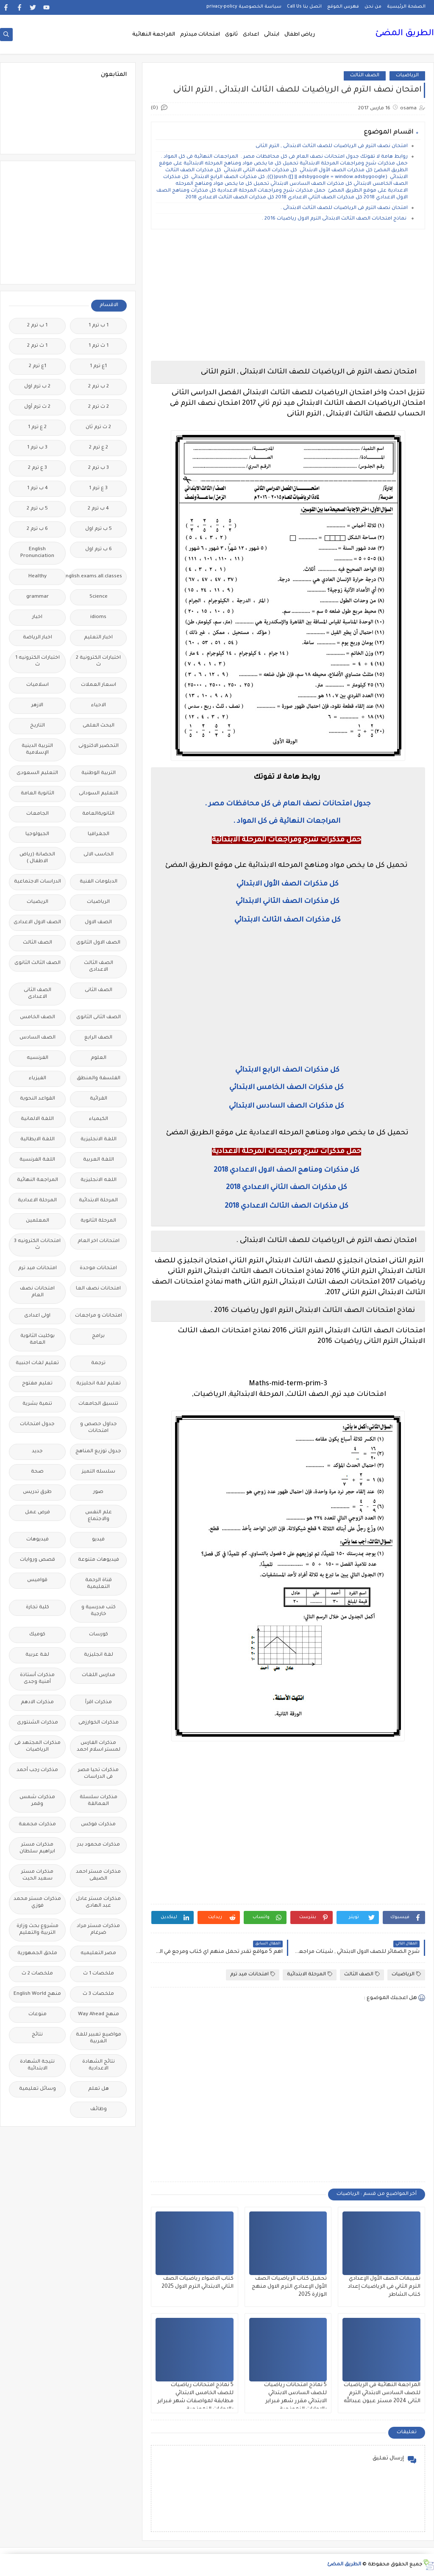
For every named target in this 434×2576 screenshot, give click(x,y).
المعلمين (37, 1221)
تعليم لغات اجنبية (37, 1363)
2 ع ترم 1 (37, 427)
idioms (98, 617)
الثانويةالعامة (98, 814)
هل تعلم (98, 2089)
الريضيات (37, 902)
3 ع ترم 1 (98, 488)
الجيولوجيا (37, 834)
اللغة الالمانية (37, 1119)
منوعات (37, 2014)
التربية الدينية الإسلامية (37, 750)
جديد (37, 1451)
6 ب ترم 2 (37, 529)
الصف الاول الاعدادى (37, 922)
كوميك (37, 1635)
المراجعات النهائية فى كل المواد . (286, 821)
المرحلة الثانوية (98, 1221)
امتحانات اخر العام (99, 1241)
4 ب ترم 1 (37, 488)
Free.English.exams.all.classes (96, 576)
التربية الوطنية (98, 773)
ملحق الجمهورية (37, 1953)
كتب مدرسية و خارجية (98, 1611)
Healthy (37, 576)
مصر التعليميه (98, 1953)
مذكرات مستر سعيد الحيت (37, 1875)
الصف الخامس (37, 1017)
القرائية (98, 1099)
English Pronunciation (37, 553)
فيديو (98, 1540)
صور (98, 1492)
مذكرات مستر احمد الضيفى (98, 1875)
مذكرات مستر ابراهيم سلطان (37, 1848)
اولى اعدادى (37, 1316)
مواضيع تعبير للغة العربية (98, 2038)
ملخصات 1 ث (98, 1974)
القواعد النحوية (37, 1099)
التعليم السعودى (37, 773)
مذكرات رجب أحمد (37, 1770)
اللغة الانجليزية (99, 1139)
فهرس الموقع (343, 6)
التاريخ (37, 726)
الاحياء (98, 705)
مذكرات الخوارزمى (98, 1723)
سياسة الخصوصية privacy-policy (243, 6)
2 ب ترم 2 (98, 387)
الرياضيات (407, 75)
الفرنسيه (37, 1058)
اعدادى (251, 35)
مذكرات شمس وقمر (37, 1801)
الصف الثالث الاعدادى (98, 967)
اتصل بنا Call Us (304, 6)
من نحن (372, 6)
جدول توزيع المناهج (98, 1451)
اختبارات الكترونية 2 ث (98, 661)
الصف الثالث (364, 75)
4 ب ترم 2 (98, 509)
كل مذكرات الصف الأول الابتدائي (287, 884)
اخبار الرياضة (37, 638)
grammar (37, 597)
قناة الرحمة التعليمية (98, 1584)
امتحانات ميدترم (200, 35)
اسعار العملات (98, 685)
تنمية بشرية (37, 1404)
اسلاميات (37, 685)
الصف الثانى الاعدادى (37, 994)
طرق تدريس (37, 1492)
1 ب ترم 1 (98, 326)
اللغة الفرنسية (37, 1160)
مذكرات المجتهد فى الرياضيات (37, 1747)
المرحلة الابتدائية (309, 1974)
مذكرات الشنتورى (37, 1723)
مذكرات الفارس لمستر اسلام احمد (98, 1747)
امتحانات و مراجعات (98, 1316)
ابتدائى (271, 35)
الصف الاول (98, 922)
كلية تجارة (37, 1607)
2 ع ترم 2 (98, 448)
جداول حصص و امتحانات (98, 1428)
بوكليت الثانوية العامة (37, 1340)
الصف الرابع (98, 1038)
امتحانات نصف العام (37, 1292)
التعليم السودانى (98, 793)
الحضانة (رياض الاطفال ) (37, 858)
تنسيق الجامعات (98, 1404)
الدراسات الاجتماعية (37, 882)
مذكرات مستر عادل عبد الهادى (98, 1902)
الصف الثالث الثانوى (37, 963)
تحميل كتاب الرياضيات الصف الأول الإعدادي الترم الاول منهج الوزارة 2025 (289, 2287)
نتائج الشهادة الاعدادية (98, 2065)
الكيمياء (98, 1119)
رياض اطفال (299, 35)
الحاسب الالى (98, 855)
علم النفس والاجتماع (98, 1516)
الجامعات (37, 814)
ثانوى (231, 35)
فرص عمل (37, 1512)
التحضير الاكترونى (98, 746)
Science (98, 597)
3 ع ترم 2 (37, 468)
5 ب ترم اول (98, 529)
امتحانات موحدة (98, 1268)
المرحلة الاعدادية (37, 1200)
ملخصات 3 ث (98, 1994)
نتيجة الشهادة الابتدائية (37, 2065)
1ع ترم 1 (98, 366)
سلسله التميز (98, 1472)
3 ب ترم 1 (37, 448)
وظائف (98, 2109)
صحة (37, 1472)
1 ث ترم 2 (37, 346)
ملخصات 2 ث (37, 1974)
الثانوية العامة (37, 793)
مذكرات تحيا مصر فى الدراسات (98, 1774)
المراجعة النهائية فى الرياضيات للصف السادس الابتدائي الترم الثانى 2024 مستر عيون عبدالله (382, 2393)
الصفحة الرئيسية (406, 6)
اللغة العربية (98, 1160)
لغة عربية (37, 1655)
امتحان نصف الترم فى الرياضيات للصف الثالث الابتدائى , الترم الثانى (331, 146)
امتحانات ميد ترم (252, 1974)
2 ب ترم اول (37, 387)
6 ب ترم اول (98, 549)
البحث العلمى (98, 726)
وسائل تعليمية (37, 2089)
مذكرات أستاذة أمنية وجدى (37, 1679)
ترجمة (98, 1363)
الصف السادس (37, 1038)
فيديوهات (37, 1540)
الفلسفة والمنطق (98, 1078)
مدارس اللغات (98, 1675)
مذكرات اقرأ (98, 1702)
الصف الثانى (98, 990)
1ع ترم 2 (37, 366)
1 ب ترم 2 (37, 326)
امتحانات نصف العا (98, 1289)
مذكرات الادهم (37, 1702)
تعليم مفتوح (37, 1384)
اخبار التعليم (98, 638)
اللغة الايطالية (37, 1139)
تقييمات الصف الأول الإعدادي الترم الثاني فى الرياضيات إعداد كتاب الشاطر (384, 2287)
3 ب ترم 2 (98, 468)
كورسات (98, 1635)
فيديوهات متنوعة (98, 1560)
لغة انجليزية (98, 1655)
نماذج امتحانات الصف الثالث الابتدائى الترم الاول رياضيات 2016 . (335, 219)
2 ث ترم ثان (98, 427)
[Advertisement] (288, 295)
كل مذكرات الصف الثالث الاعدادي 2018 (286, 1206)
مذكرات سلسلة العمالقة (98, 1801)
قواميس (37, 1580)
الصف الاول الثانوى (98, 943)
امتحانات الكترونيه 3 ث (37, 1245)
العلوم (98, 1058)
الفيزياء (37, 1078)
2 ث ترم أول (37, 407)
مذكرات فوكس (98, 1824)
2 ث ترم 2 (98, 407)
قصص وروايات (37, 1560)
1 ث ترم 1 (98, 346)
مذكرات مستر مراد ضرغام (98, 1930)
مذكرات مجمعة (37, 1824)
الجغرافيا (98, 834)
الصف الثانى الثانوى (98, 1017)
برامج (98, 1336)
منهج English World (37, 1994)
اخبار (37, 617)
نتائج (37, 2035)
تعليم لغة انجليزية (98, 1384)
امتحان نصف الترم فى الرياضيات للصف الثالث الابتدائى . (344, 208)
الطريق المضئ (404, 34)
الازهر (37, 705)
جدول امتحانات (37, 1424)
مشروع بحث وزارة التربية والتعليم (37, 1930)
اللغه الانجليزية (99, 1180)
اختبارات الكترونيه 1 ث (37, 661)
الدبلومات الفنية (98, 882)
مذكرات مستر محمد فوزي (37, 1902)
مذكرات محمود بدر (98, 1845)
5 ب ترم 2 (37, 509)
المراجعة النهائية (153, 35)
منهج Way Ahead (98, 2014)
